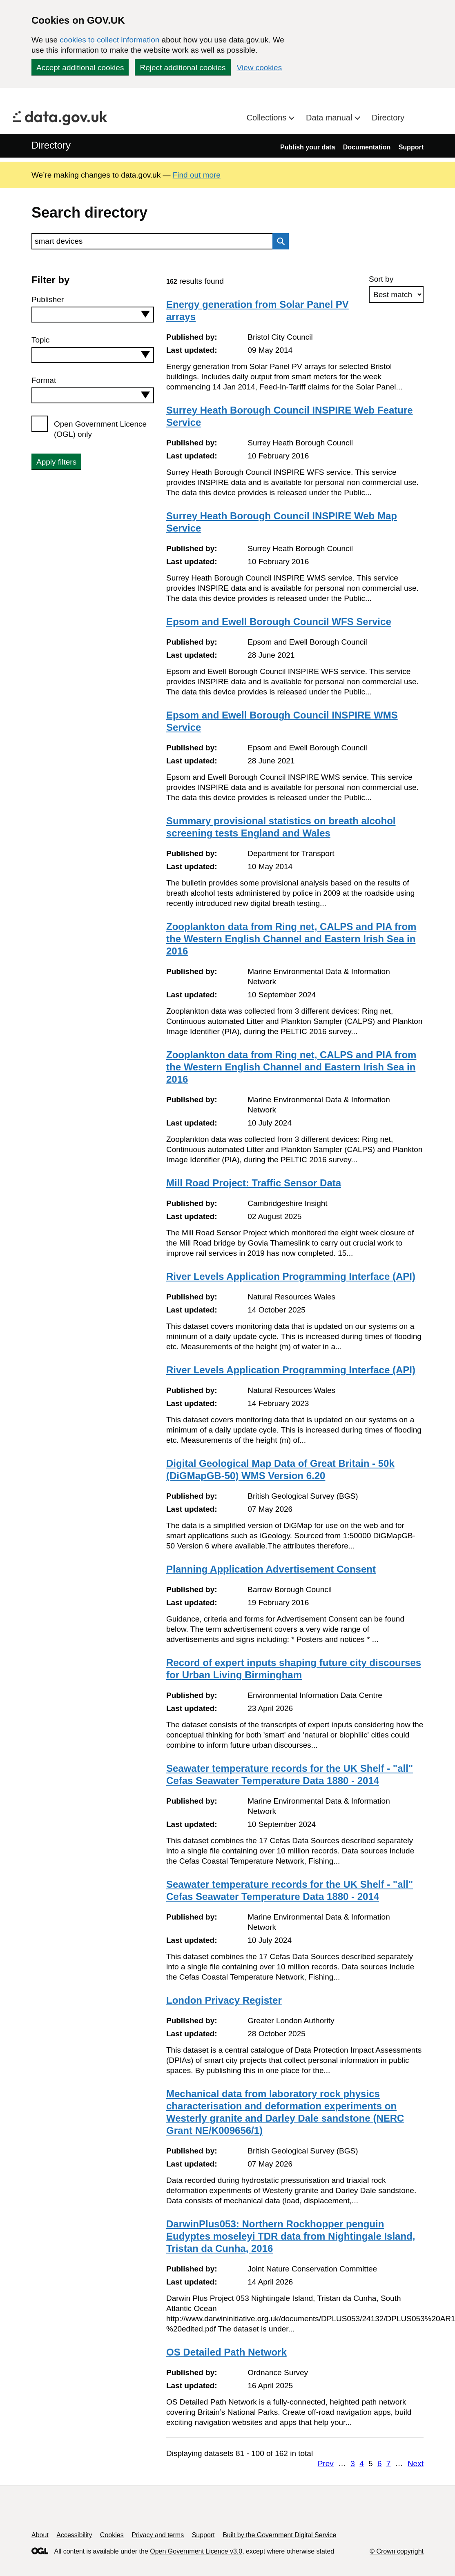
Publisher (47, 299)
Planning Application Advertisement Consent (271, 1569)
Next (416, 2463)
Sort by (381, 279)
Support (411, 147)
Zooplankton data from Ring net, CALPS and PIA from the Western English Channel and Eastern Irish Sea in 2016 (291, 939)
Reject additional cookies (182, 67)
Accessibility (74, 2535)
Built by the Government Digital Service (279, 2535)
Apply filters (56, 462)
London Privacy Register (224, 2000)
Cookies (112, 2535)
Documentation (366, 147)
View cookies (259, 67)
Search (278, 241)
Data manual (330, 117)
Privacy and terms (158, 2535)
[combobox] (92, 315)
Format (43, 380)
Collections (268, 117)
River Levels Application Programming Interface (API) (290, 1276)
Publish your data (307, 147)
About (40, 2535)
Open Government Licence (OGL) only (100, 429)
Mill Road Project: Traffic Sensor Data (253, 1182)
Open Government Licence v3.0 (196, 2551)
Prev (326, 2463)
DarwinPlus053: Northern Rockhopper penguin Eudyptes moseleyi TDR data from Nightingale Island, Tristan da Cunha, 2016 (290, 2236)
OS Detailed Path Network (226, 2352)
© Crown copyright (397, 2551)
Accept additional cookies (80, 67)
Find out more (197, 175)
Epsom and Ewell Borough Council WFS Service (278, 621)
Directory (388, 117)
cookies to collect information (109, 40)
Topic (40, 340)
